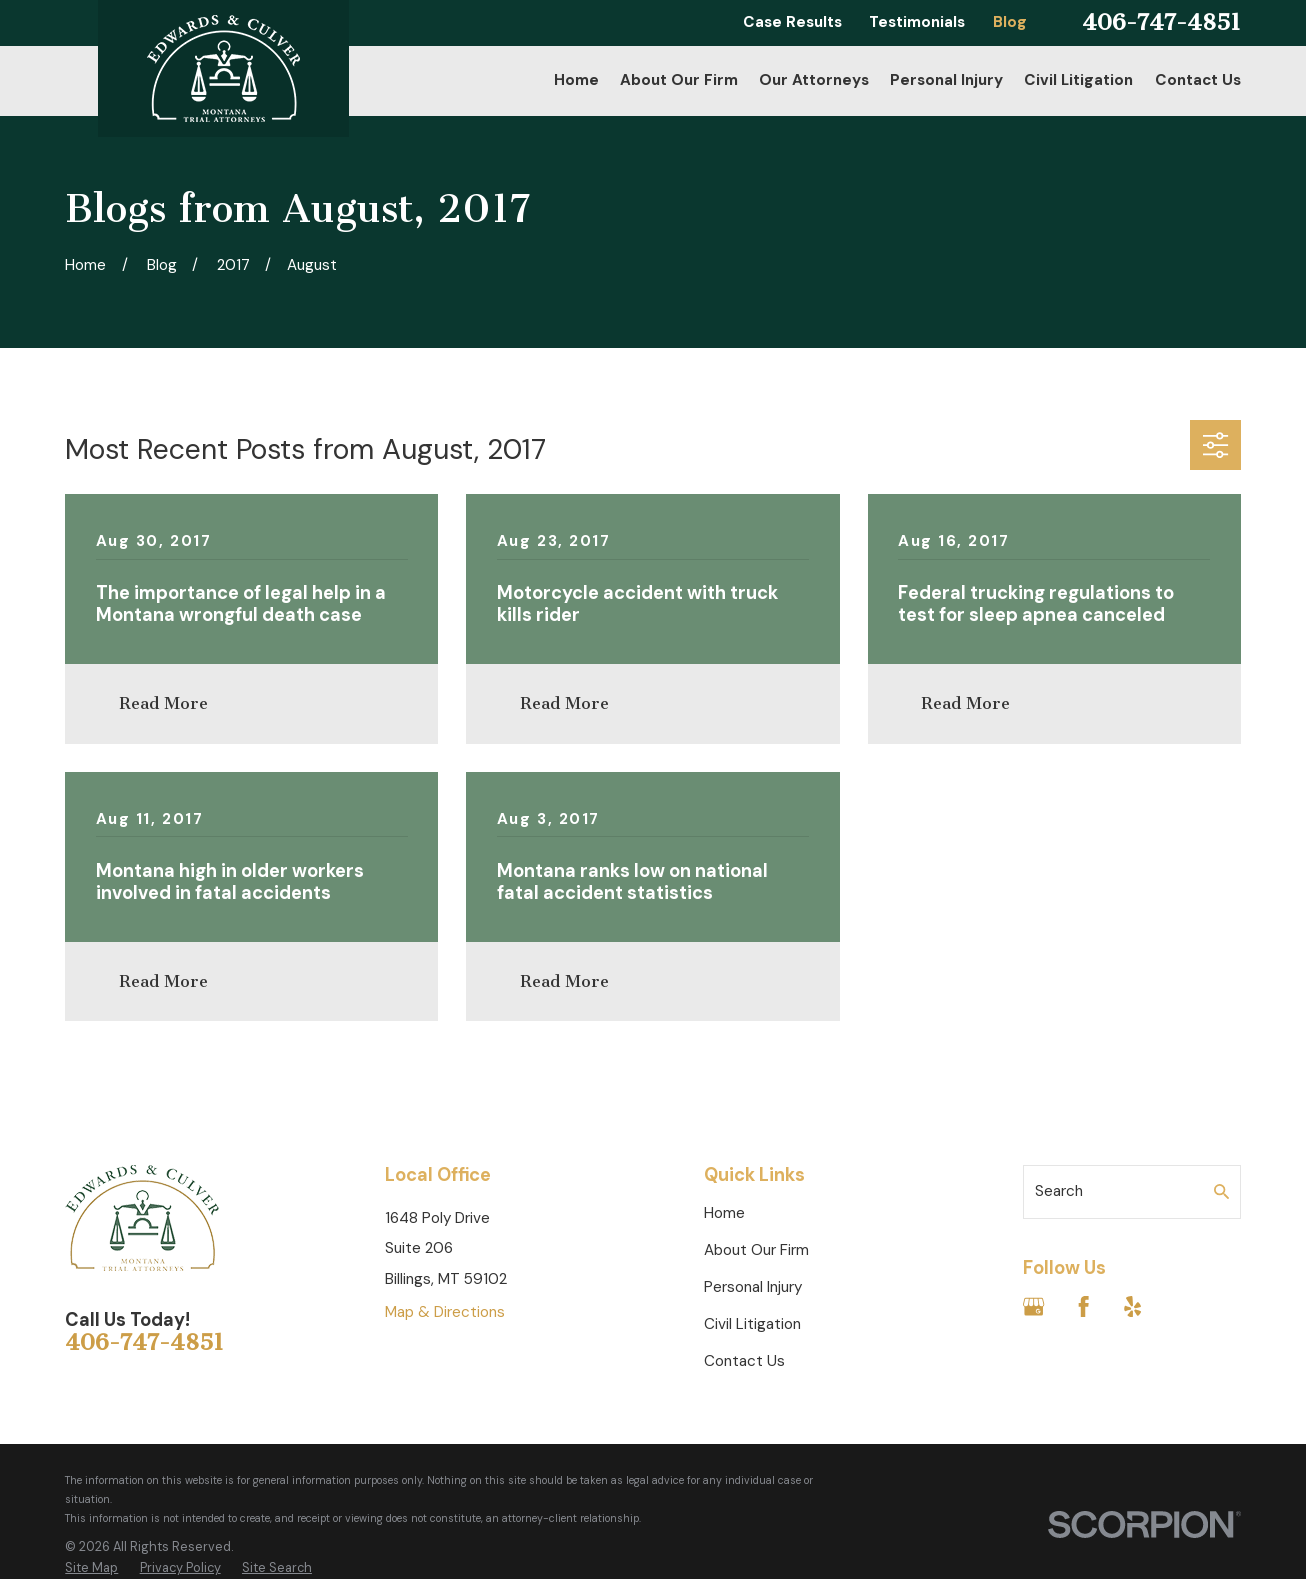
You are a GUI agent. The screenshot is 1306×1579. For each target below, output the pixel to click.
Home (724, 1213)
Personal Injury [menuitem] (946, 80)
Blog (1010, 22)
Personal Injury (753, 1287)
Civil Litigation (752, 1324)
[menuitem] (91, 1568)
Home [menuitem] (576, 80)
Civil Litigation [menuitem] (1078, 80)
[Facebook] (1083, 1306)
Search (1059, 1191)
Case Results (792, 22)
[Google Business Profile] (1033, 1306)
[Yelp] (1132, 1306)
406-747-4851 (1161, 22)
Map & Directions (445, 1312)
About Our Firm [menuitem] (679, 80)
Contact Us (744, 1361)
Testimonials (917, 22)
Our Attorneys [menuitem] (814, 80)
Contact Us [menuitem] (1198, 80)
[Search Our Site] (1221, 1191)
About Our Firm (756, 1250)
